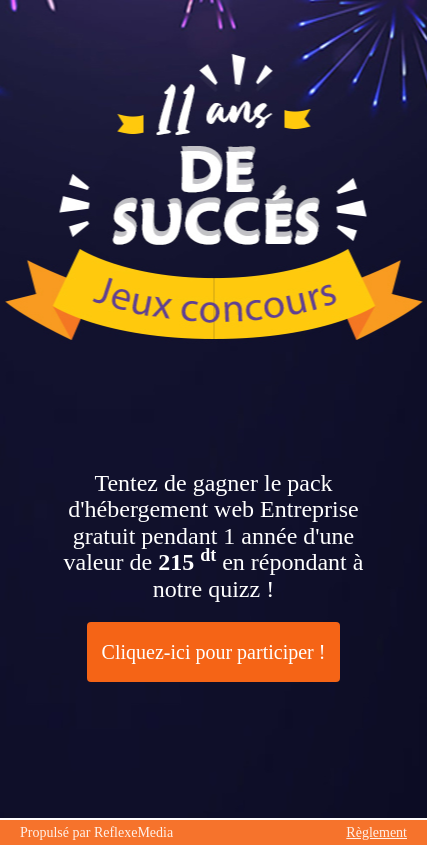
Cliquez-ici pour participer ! (214, 652)
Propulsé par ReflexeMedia (96, 832)
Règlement (376, 832)
